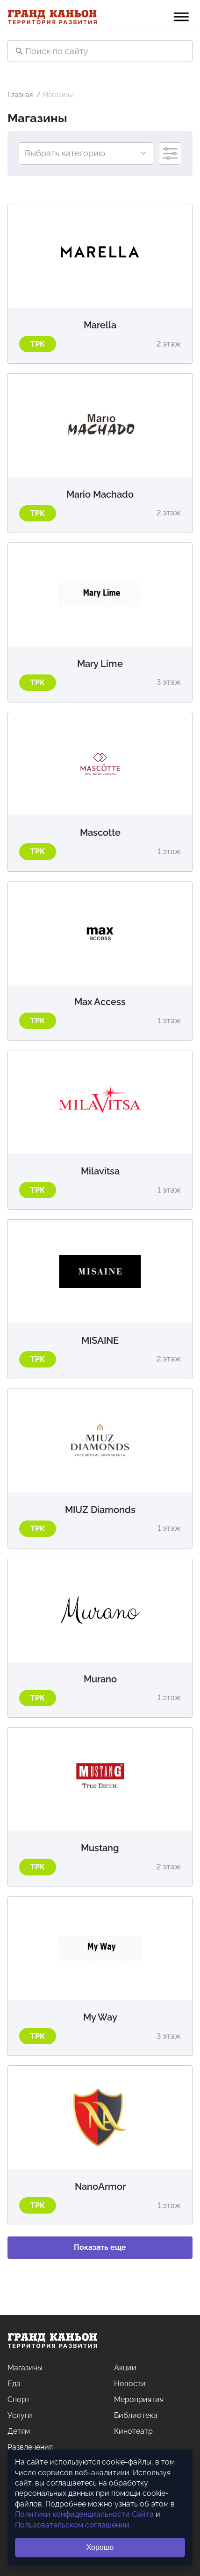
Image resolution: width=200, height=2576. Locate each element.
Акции (125, 2367)
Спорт (18, 2399)
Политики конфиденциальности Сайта (84, 2514)
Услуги (19, 2415)
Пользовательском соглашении (72, 2524)
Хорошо (100, 2547)
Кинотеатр (133, 2431)
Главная (20, 94)
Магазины (25, 2367)
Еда (14, 2383)
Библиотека (135, 2415)
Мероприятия (139, 2399)
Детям (18, 2431)
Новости (130, 2383)
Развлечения (30, 2447)
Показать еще (100, 2247)
